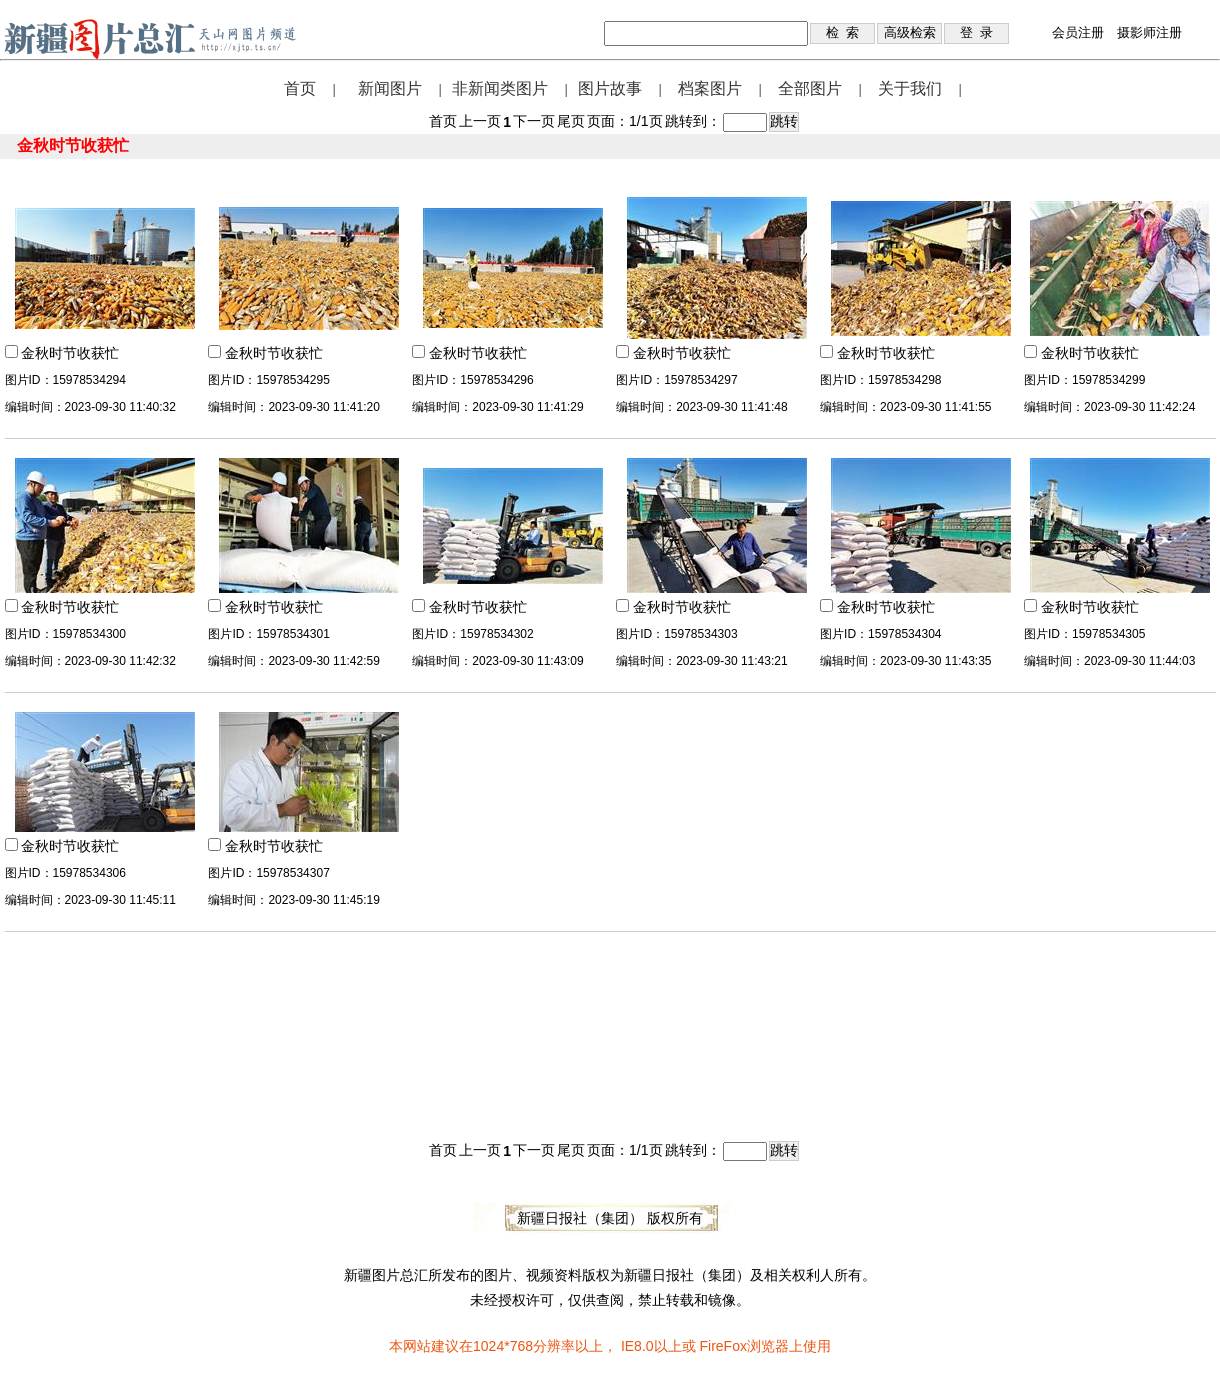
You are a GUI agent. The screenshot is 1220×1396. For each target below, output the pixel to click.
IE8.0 (637, 1346)
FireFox (722, 1346)
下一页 (534, 121)
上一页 (480, 121)
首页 (300, 88)
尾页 (571, 121)
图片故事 (610, 88)
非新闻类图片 (500, 88)
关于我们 (910, 88)
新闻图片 (390, 88)
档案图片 (710, 88)
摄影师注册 (1149, 32)
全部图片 (810, 88)
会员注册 (1078, 32)
